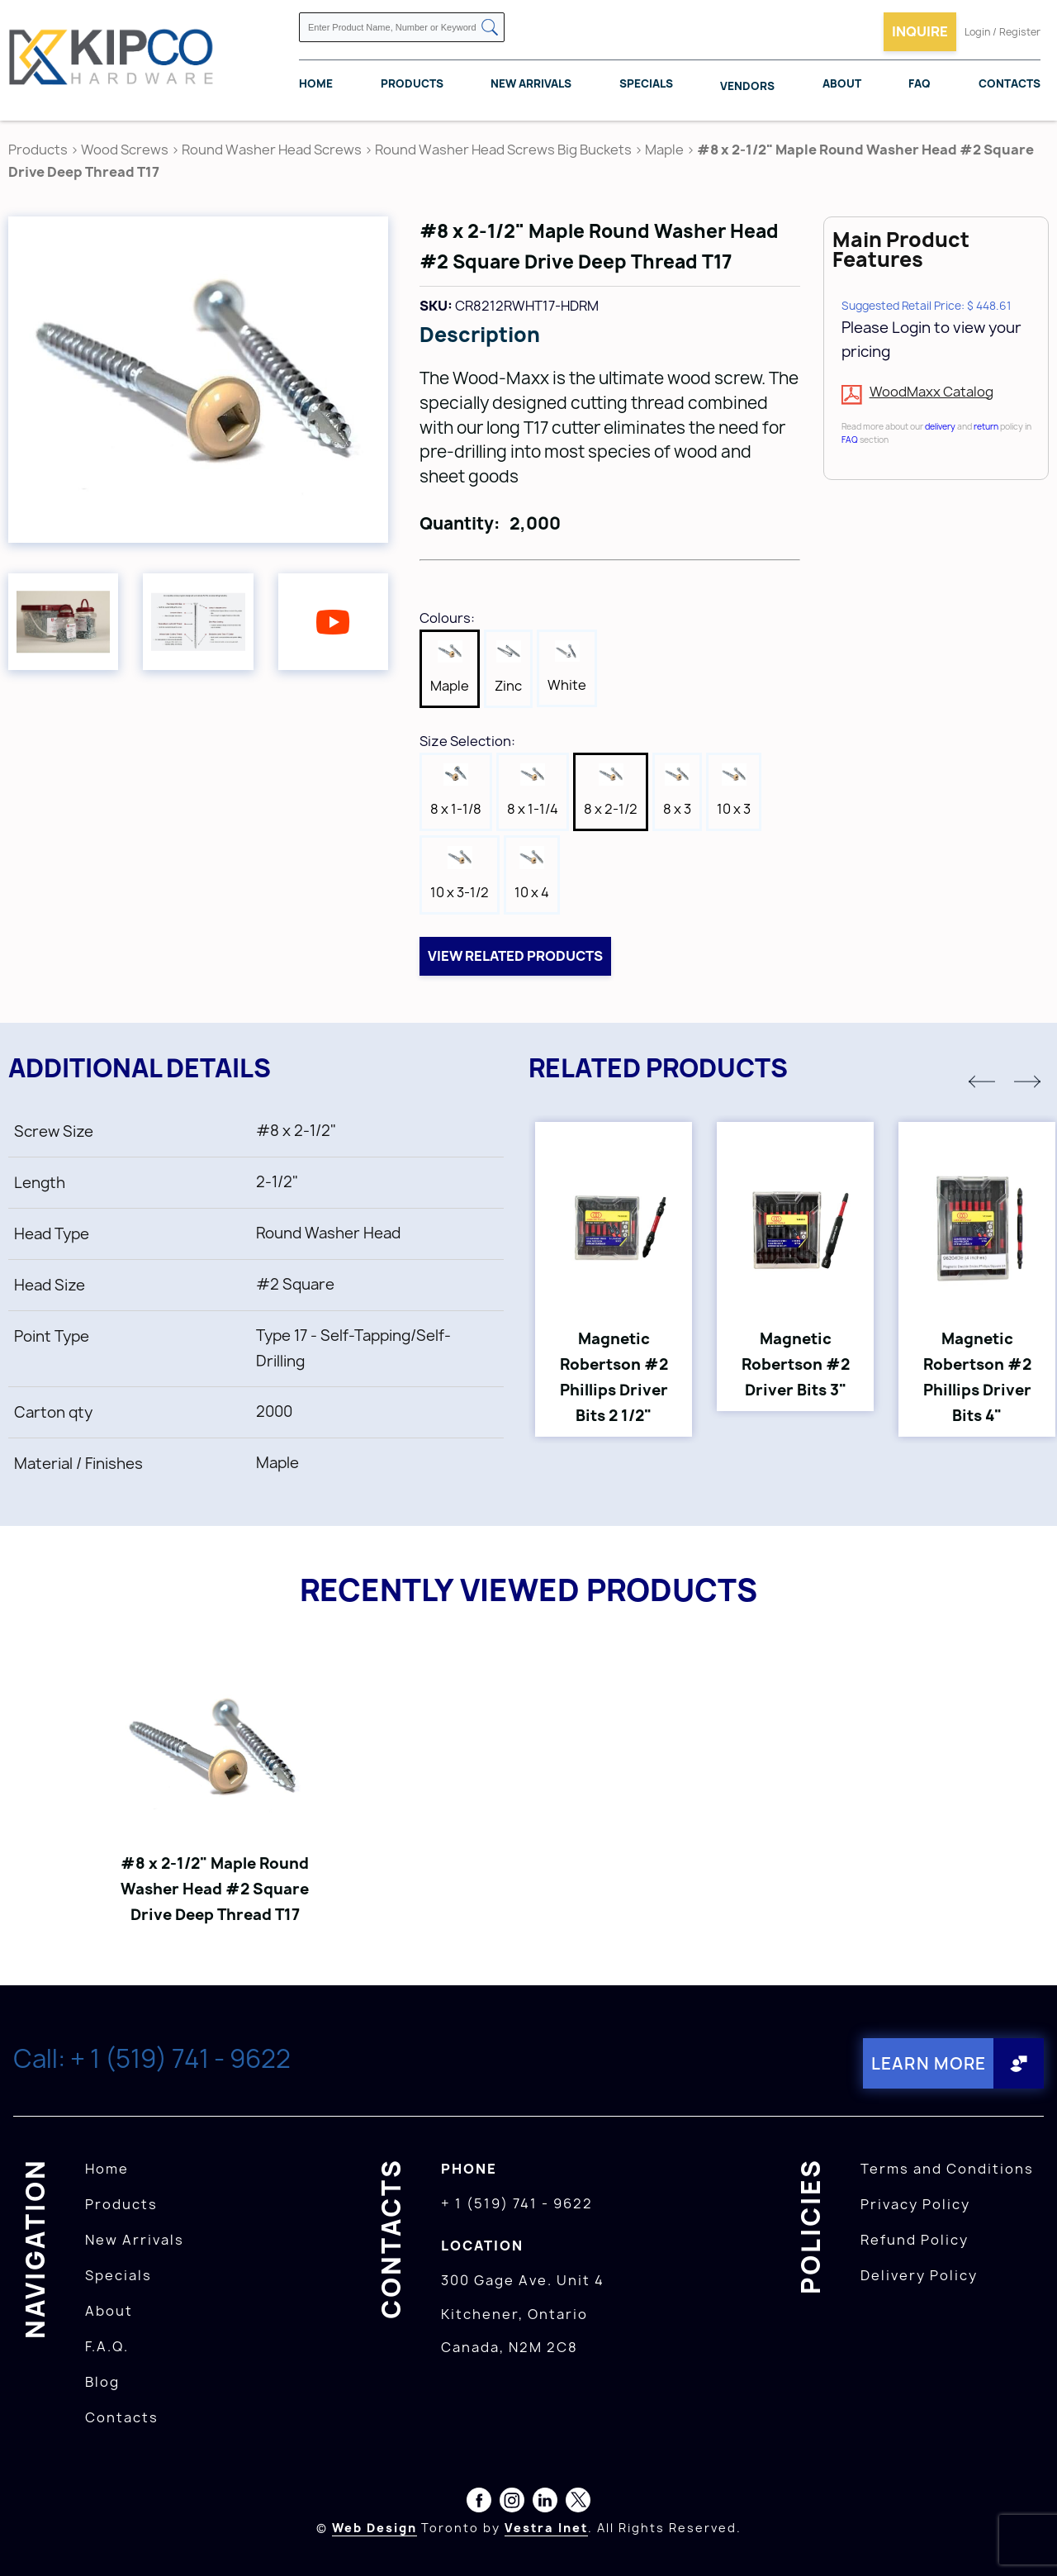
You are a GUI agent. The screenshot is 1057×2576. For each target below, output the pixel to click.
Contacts (1009, 83)
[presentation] (1025, 2539)
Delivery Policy (919, 2274)
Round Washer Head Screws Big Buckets (503, 149)
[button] (982, 1081)
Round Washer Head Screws (272, 149)
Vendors (747, 85)
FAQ (919, 83)
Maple (664, 149)
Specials (646, 83)
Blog (102, 2381)
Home (316, 83)
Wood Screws (124, 149)
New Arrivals (531, 83)
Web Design (374, 2527)
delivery (940, 426)
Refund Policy (914, 2239)
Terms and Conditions (947, 2168)
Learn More (928, 2063)
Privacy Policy (915, 2203)
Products (412, 83)
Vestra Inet (546, 2527)
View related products (515, 956)
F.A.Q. (107, 2345)
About (841, 83)
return (986, 426)
